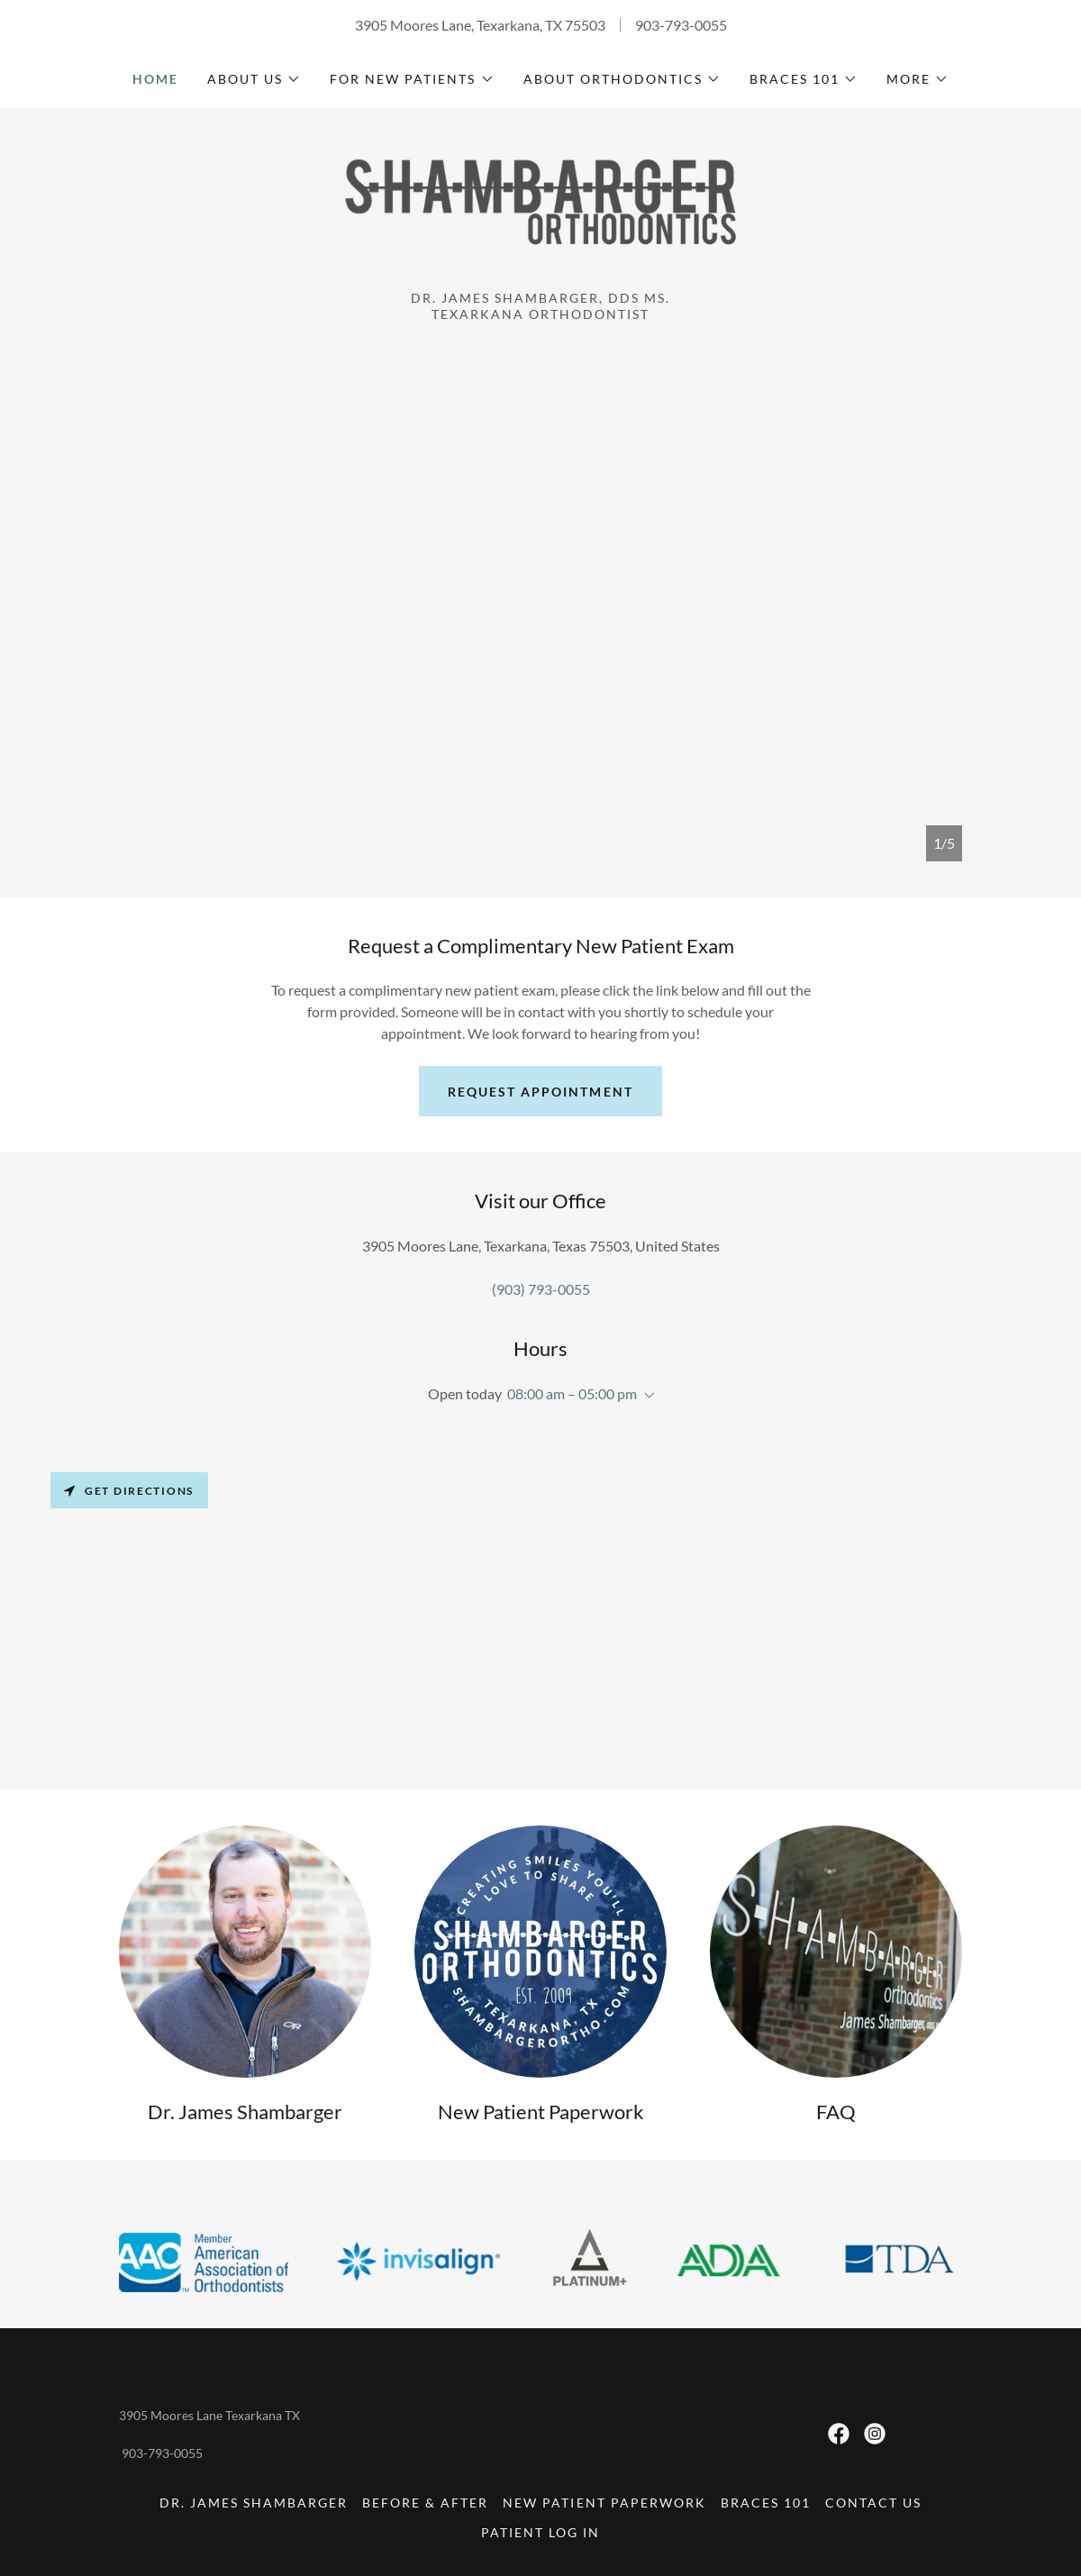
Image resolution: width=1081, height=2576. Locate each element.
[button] (254, 79)
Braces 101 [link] (766, 2502)
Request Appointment (540, 1091)
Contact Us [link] (873, 2502)
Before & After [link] (425, 2502)
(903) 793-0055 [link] (541, 1288)
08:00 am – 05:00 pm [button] (572, 1393)
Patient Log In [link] (540, 2532)
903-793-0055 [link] (681, 24)
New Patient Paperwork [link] (604, 2502)
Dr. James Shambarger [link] (253, 2502)
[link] (540, 207)
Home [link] (155, 78)
